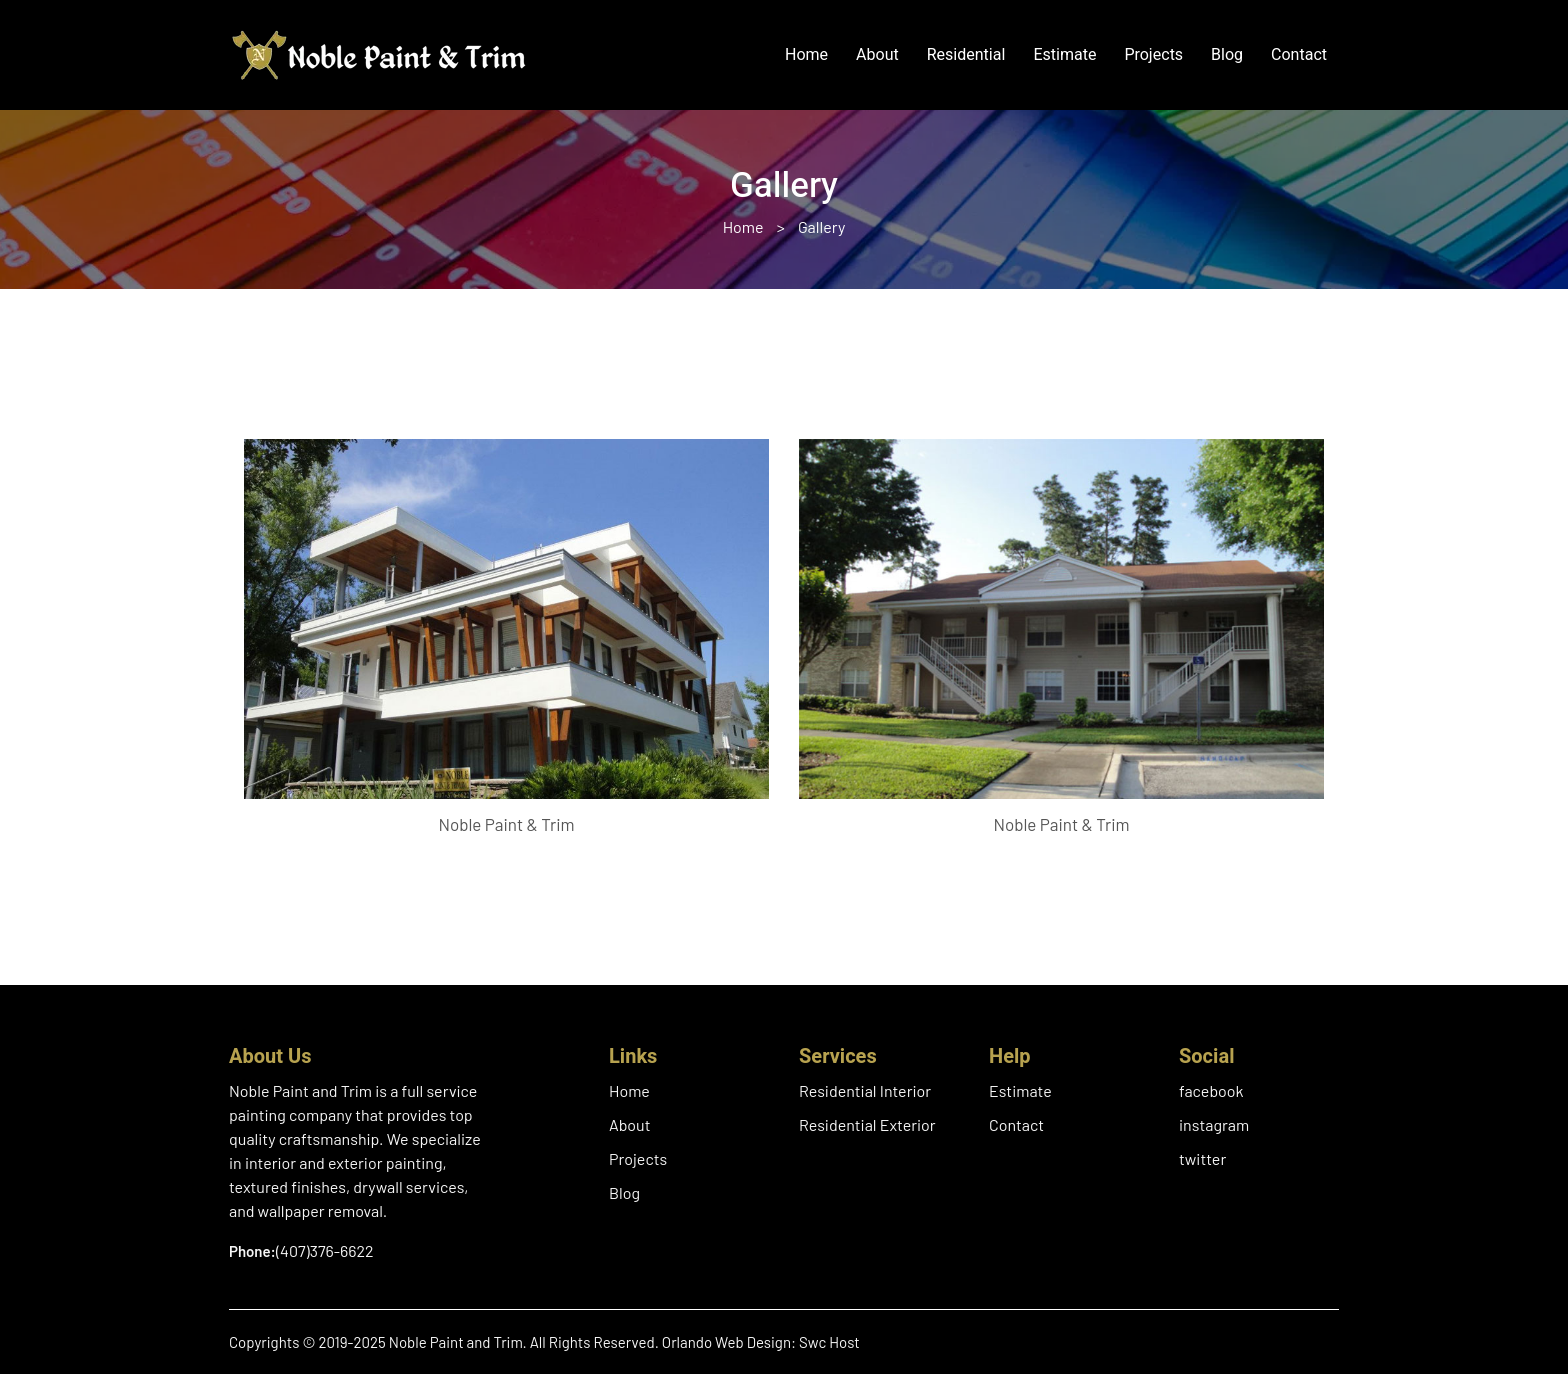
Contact (1299, 55)
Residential (966, 55)
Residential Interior (865, 1090)
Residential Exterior (867, 1124)
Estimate (1064, 55)
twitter (1202, 1158)
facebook (1211, 1090)
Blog (1227, 55)
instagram (1214, 1124)
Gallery (821, 226)
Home (806, 55)
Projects (1153, 55)
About (877, 55)
